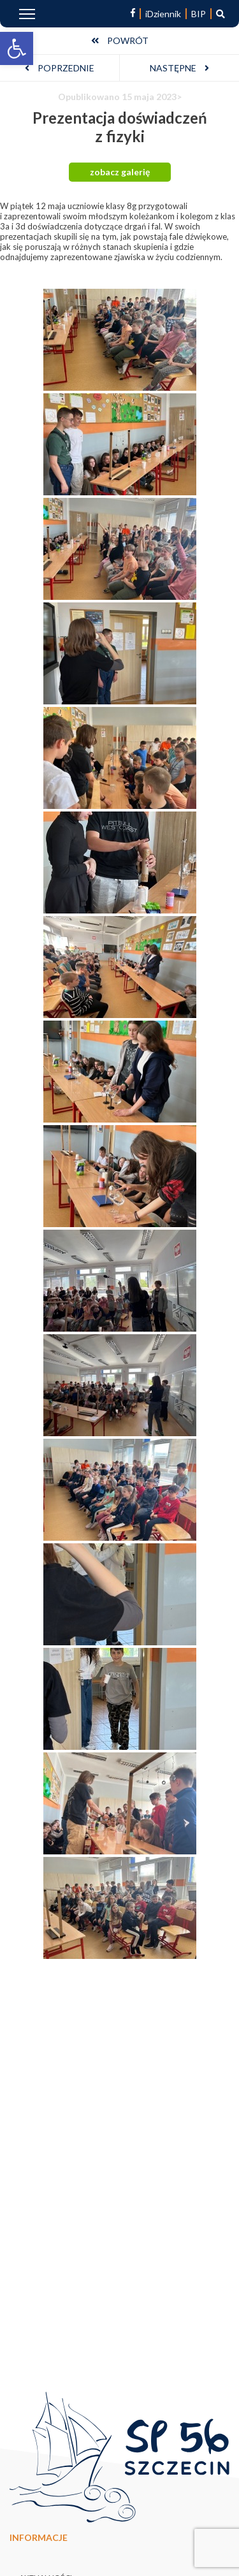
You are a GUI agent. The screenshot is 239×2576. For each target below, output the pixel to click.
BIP (198, 13)
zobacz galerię (120, 171)
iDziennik (163, 13)
